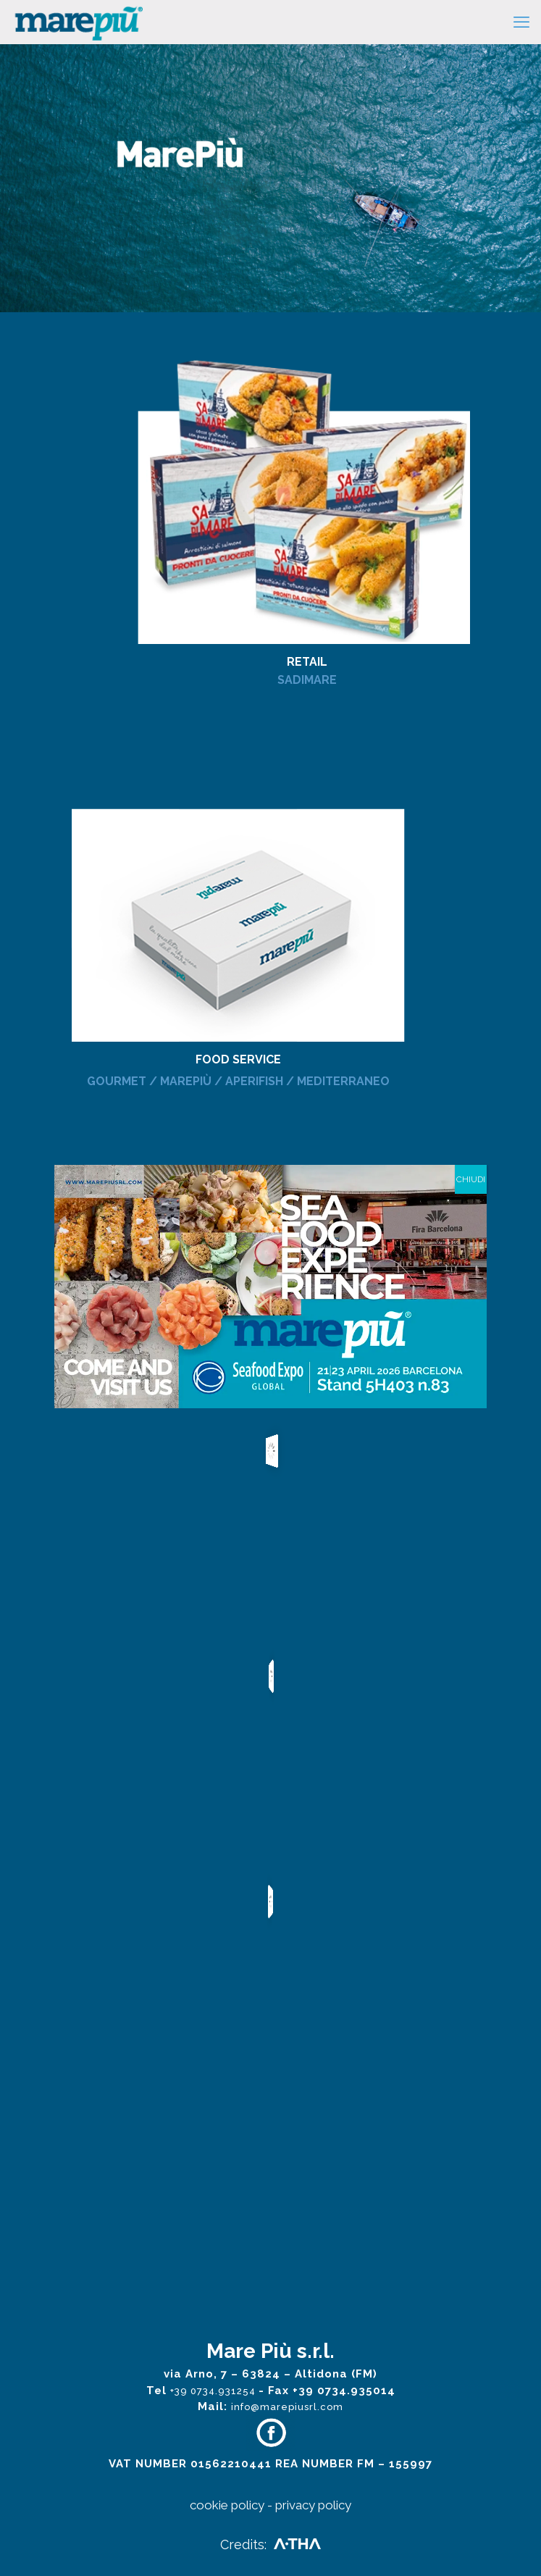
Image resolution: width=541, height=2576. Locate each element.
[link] (271, 478)
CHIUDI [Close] (470, 1179)
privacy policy (313, 2505)
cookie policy (227, 2505)
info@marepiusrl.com (287, 2406)
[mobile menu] (521, 21)
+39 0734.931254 (214, 2390)
